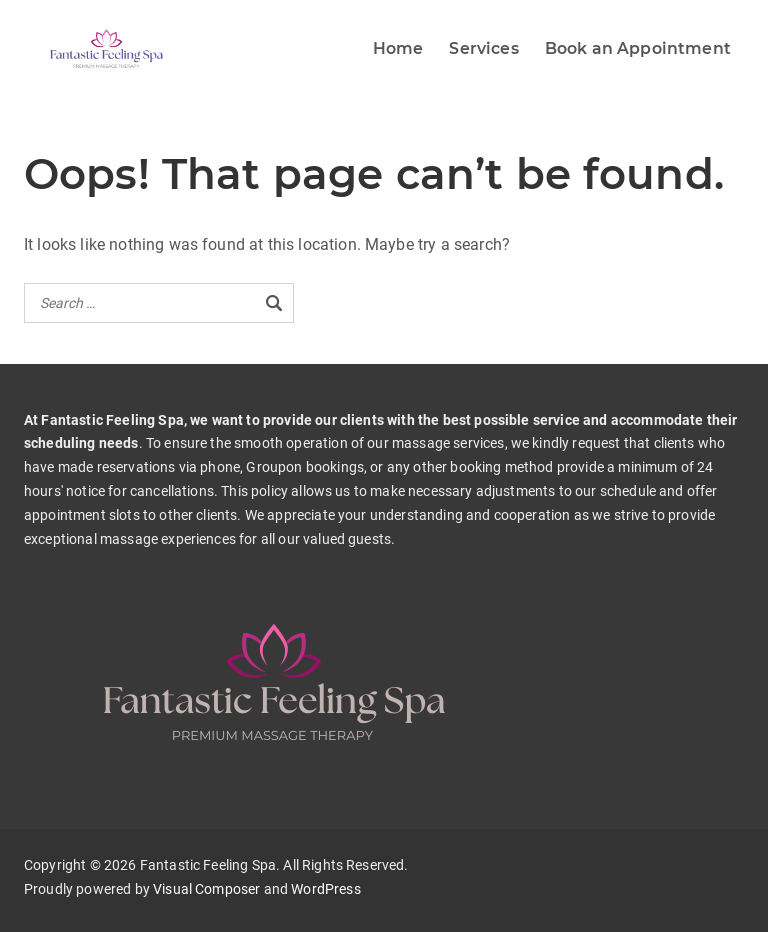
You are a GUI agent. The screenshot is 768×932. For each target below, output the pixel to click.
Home (398, 48)
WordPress (325, 889)
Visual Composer (206, 889)
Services (483, 48)
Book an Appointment (638, 48)
